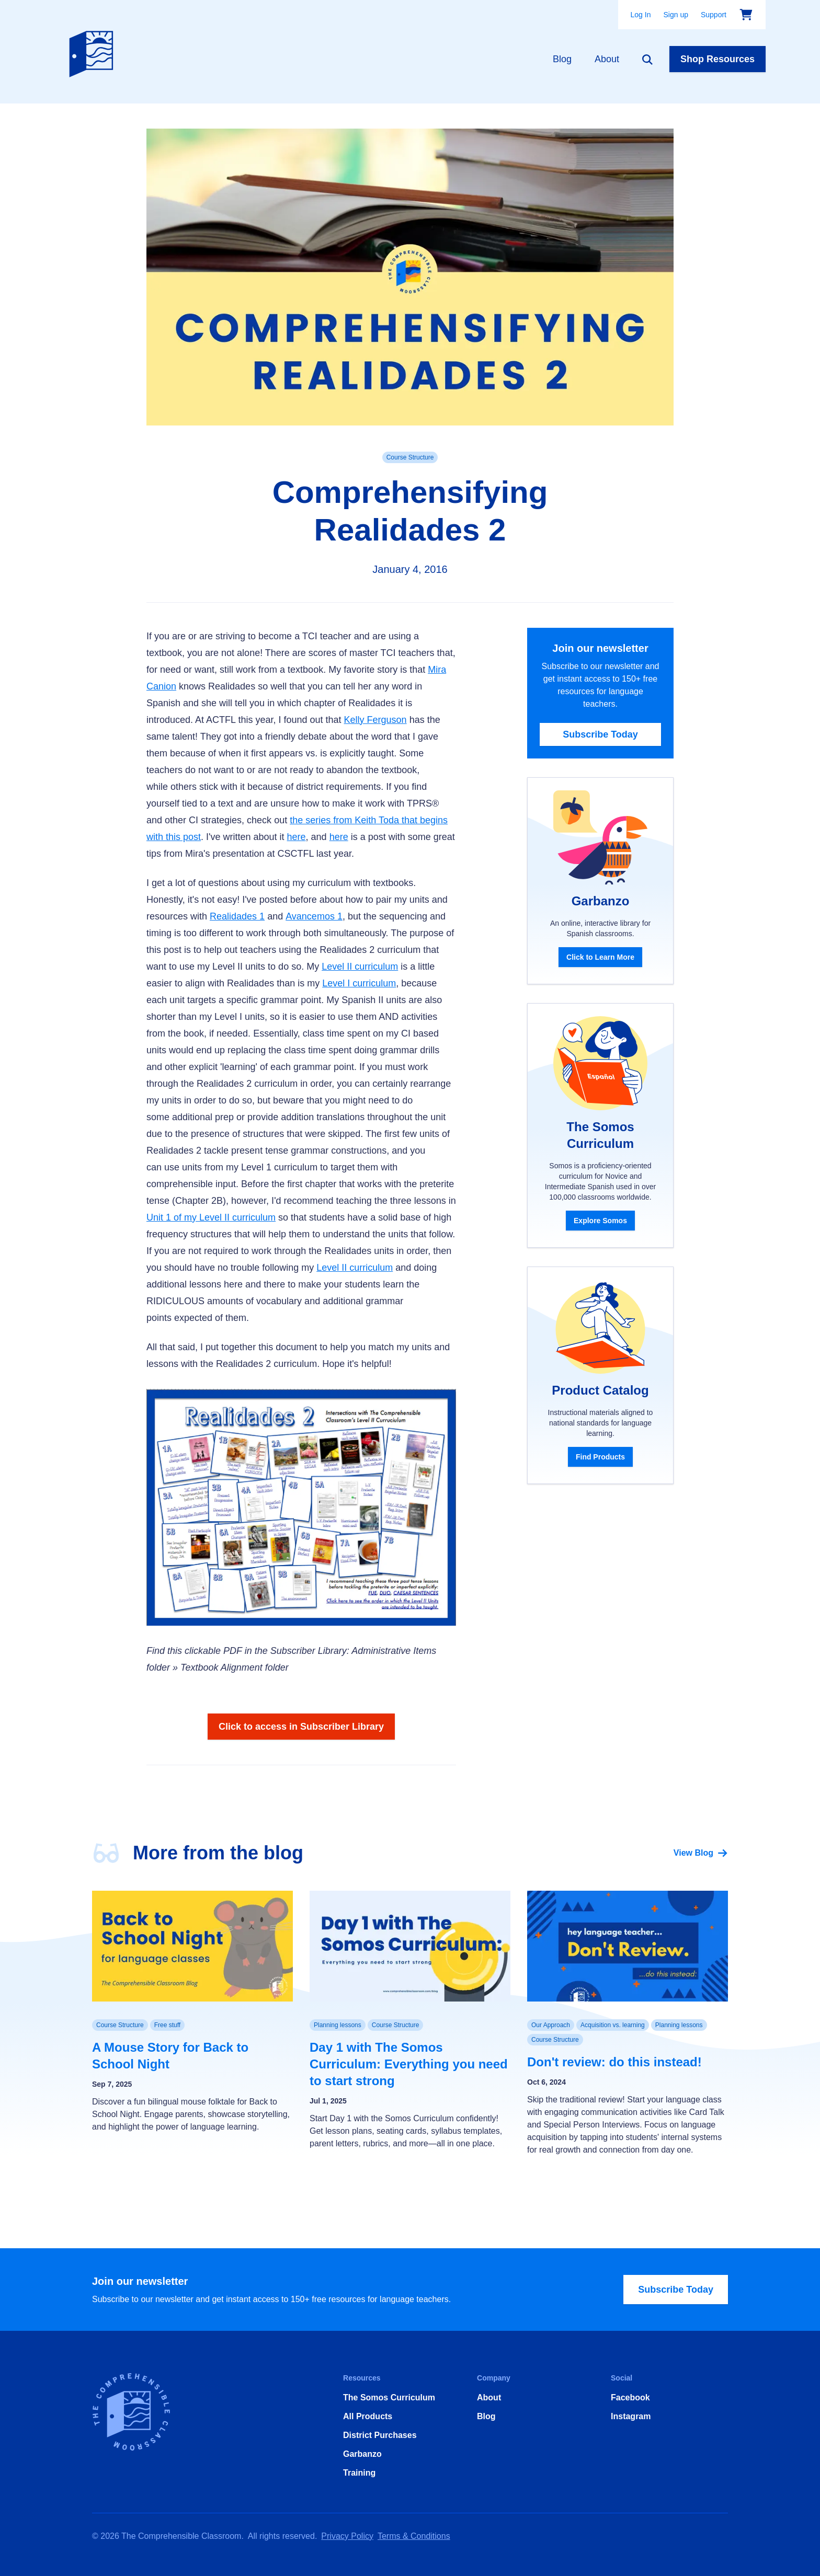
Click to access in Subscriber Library (301, 1726)
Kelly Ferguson (375, 720)
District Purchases (380, 2435)
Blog (562, 59)
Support (713, 14)
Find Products (600, 1457)
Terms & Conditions (414, 2536)
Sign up (675, 14)
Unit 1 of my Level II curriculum (211, 1217)
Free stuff (167, 2025)
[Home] (93, 52)
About (607, 59)
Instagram (631, 2416)
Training (359, 2472)
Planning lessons (337, 2025)
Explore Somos (600, 1220)
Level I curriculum (359, 983)
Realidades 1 (237, 916)
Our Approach (550, 2025)
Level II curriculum (360, 966)
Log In (641, 14)
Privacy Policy (347, 2536)
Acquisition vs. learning (612, 2025)
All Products (367, 2416)
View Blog (701, 1853)
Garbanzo (362, 2454)
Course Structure (410, 457)
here (296, 837)
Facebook (630, 2397)
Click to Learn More (600, 957)
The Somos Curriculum (389, 2397)
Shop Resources (717, 59)
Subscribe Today (600, 734)
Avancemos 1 (314, 916)
